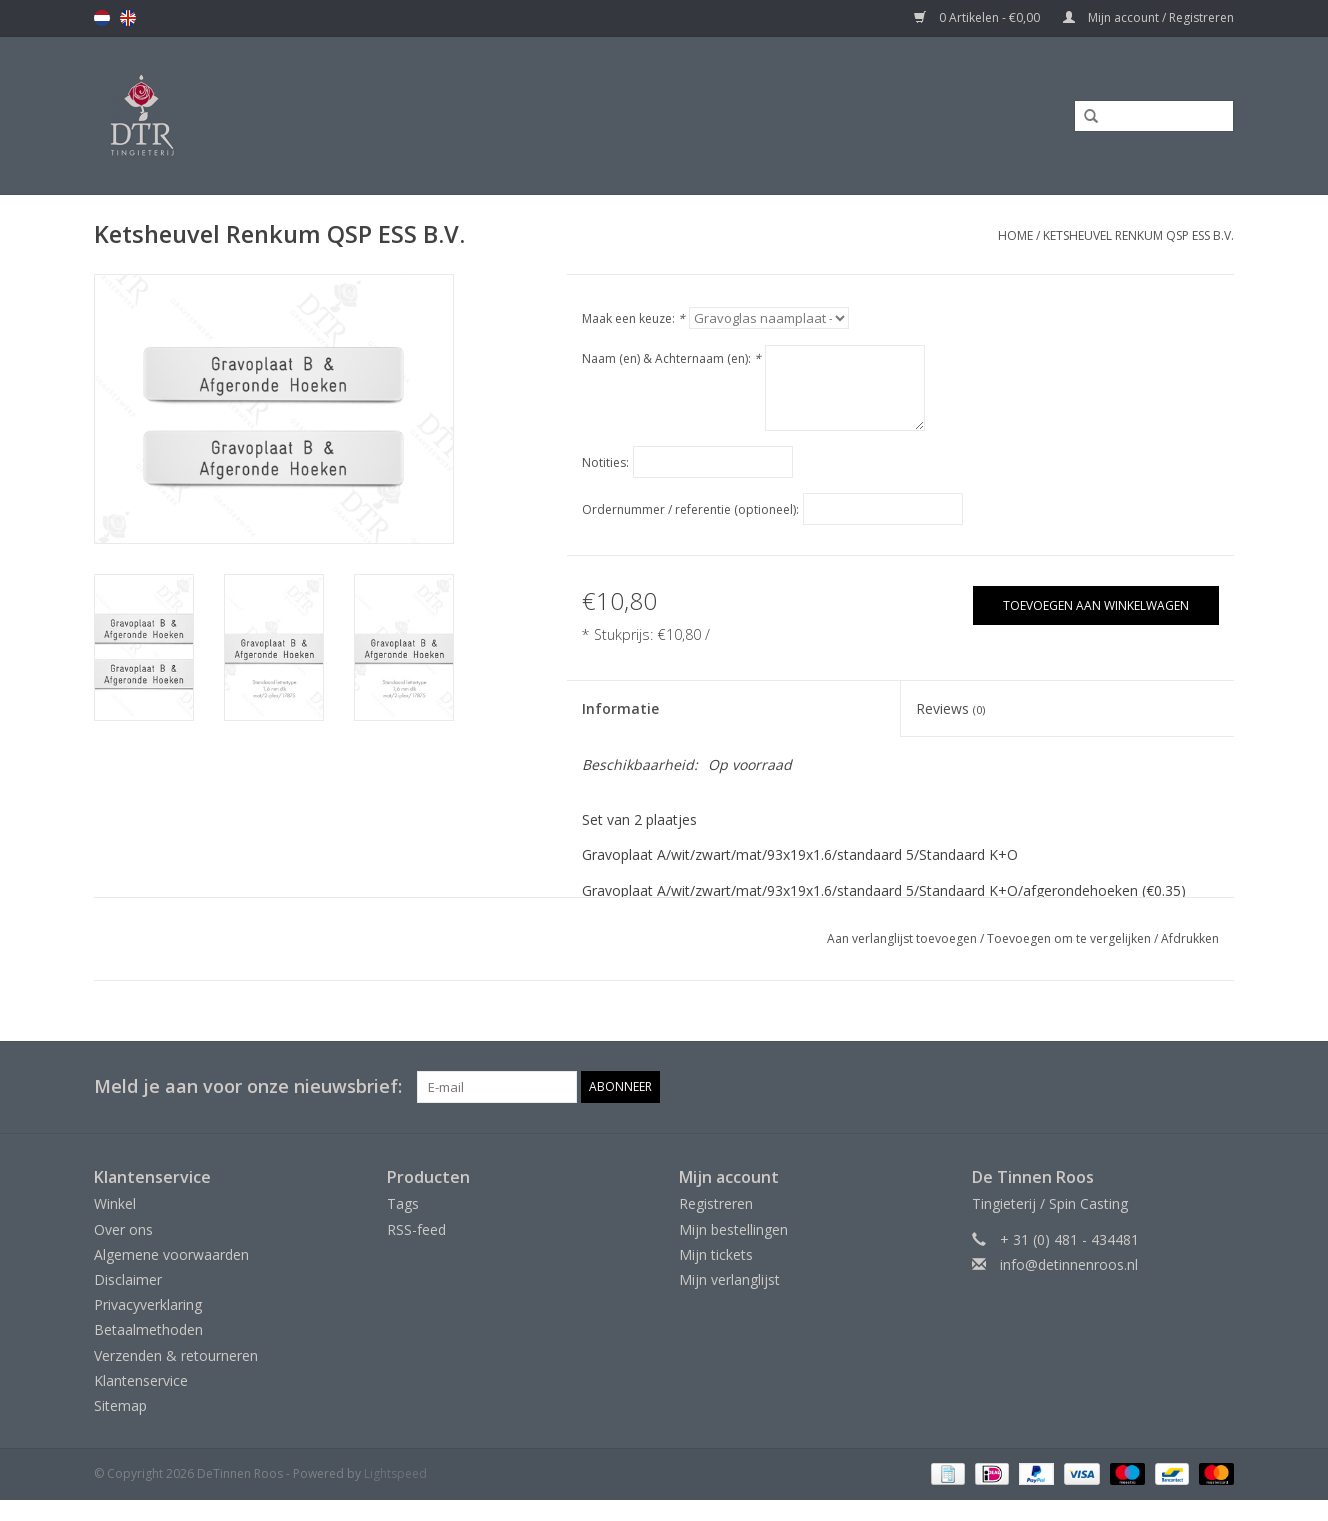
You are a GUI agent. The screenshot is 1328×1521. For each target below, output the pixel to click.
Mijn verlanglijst (729, 1279)
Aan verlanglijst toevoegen (902, 938)
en (128, 18)
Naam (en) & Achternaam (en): (671, 358)
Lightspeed (395, 1473)
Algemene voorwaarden (171, 1254)
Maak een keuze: (633, 318)
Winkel (115, 1203)
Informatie (620, 708)
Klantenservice (141, 1380)
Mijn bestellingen (733, 1229)
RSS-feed (416, 1229)
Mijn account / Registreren (1148, 17)
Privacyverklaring (148, 1304)
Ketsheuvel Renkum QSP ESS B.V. (1138, 235)
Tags (403, 1203)
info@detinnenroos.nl (1069, 1264)
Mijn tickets (716, 1254)
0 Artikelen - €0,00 (978, 17)
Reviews (950, 708)
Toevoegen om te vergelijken (1070, 938)
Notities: (605, 462)
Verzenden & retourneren (176, 1355)
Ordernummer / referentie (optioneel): (690, 509)
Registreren (716, 1203)
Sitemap (120, 1405)
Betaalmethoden (148, 1329)
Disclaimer (128, 1279)
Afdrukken (1190, 938)
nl (102, 18)
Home (1015, 235)
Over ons (123, 1229)
